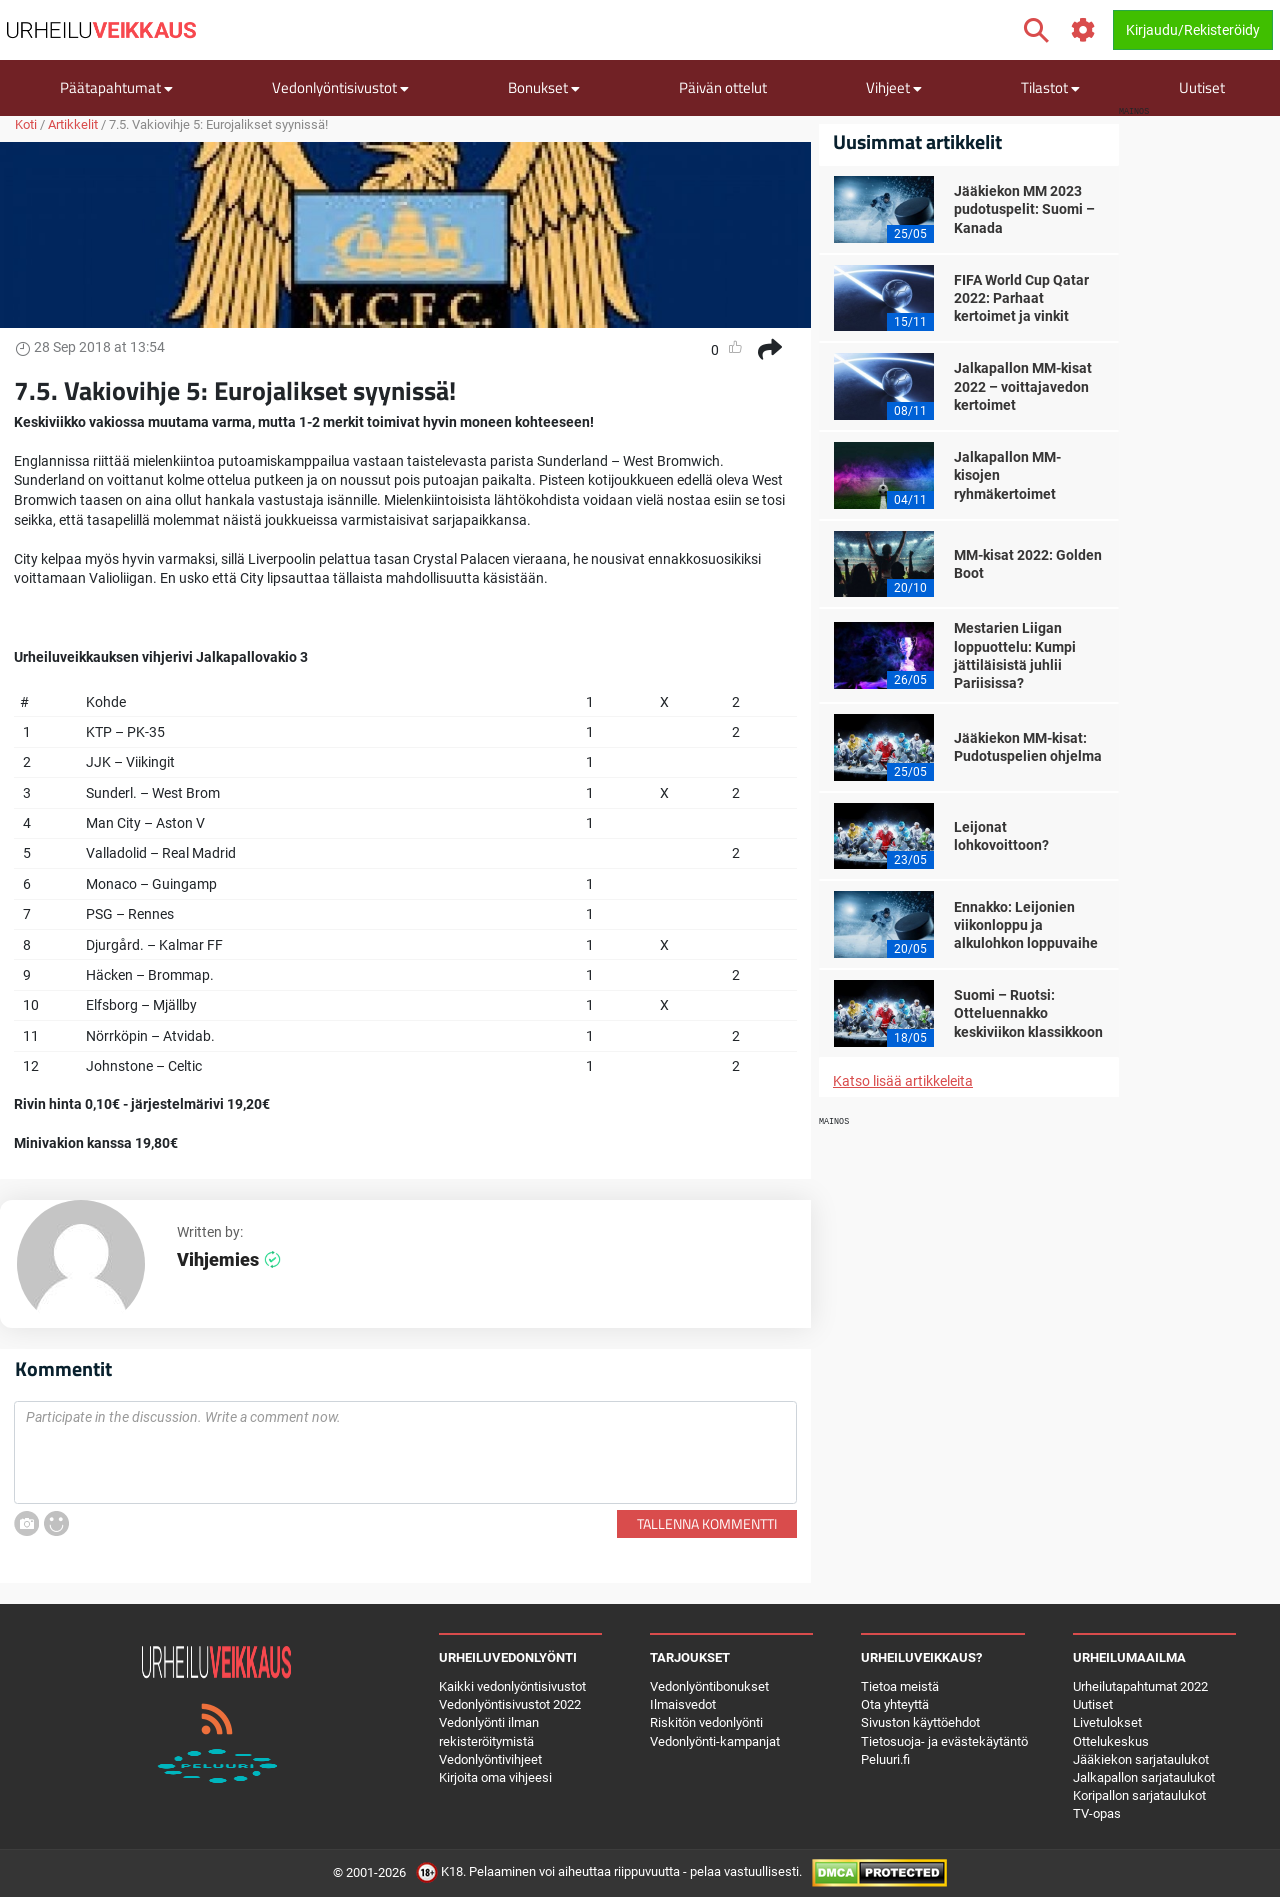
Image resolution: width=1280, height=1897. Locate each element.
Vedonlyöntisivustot (340, 87)
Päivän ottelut (723, 87)
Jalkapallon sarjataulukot (1144, 1777)
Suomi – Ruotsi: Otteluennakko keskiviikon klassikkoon (1028, 1013)
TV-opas (1097, 1813)
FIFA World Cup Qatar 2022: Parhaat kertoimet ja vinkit (1021, 298)
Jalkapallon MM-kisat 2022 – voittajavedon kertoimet (1023, 386)
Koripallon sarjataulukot (1139, 1795)
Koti (26, 124)
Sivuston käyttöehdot (920, 1722)
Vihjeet (894, 87)
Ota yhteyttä (895, 1704)
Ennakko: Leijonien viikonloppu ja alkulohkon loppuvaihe (1026, 925)
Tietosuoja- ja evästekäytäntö (944, 1741)
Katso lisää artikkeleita (903, 1081)
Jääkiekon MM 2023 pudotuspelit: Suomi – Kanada (1024, 209)
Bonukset (544, 87)
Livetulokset (1107, 1722)
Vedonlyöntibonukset (709, 1686)
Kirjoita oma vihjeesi (495, 1777)
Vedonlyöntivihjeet (490, 1759)
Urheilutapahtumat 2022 (1140, 1686)
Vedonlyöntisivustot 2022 (510, 1704)
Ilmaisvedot (683, 1704)
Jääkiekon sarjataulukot (1141, 1759)
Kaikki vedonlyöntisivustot (512, 1686)
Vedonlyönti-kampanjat (715, 1741)
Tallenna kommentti (707, 1523)
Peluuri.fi (885, 1759)
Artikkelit (73, 124)
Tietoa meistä (900, 1686)
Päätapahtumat (116, 87)
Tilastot (1050, 87)
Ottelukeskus (1111, 1741)
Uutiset (1202, 87)
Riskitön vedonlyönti (706, 1722)
